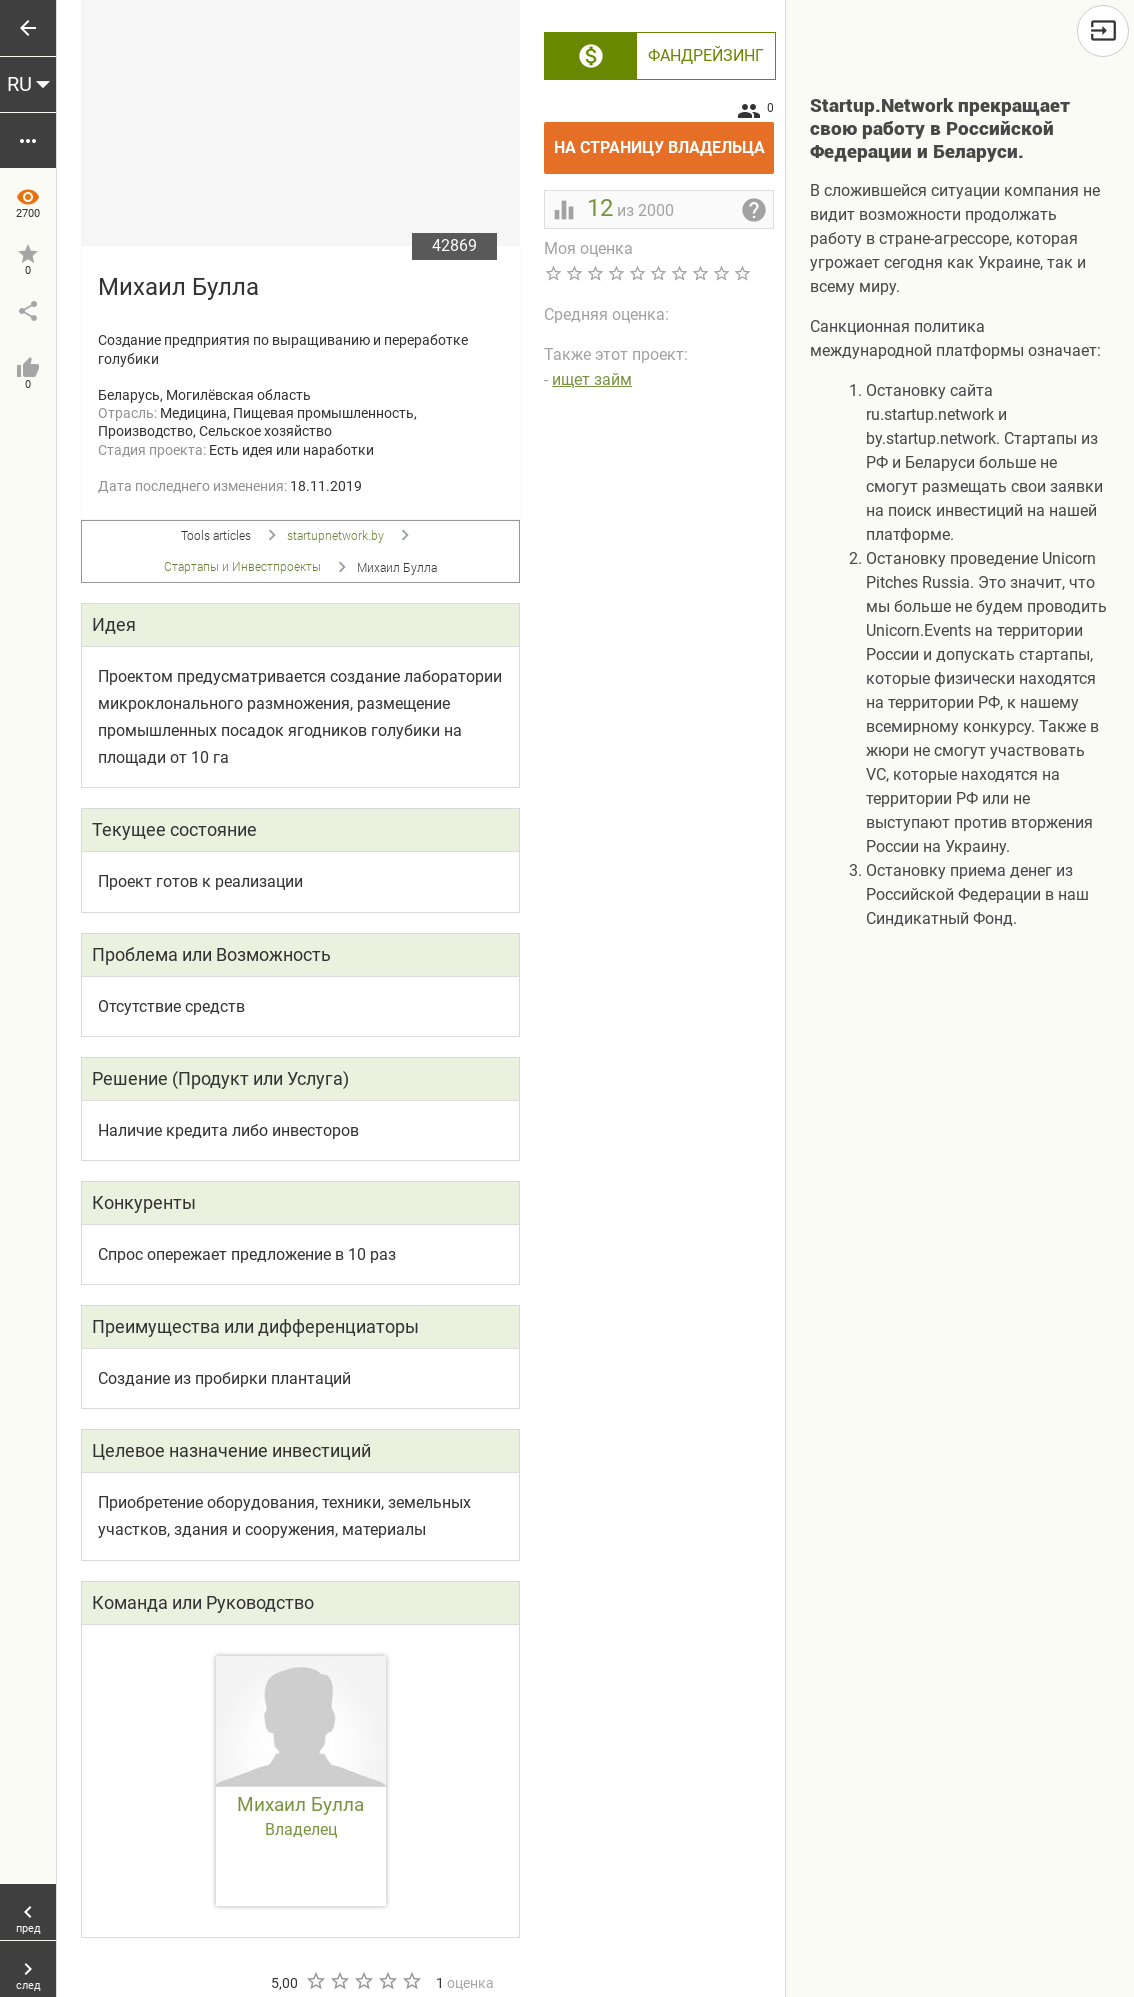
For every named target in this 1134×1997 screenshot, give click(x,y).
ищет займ (592, 379)
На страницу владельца (664, 139)
